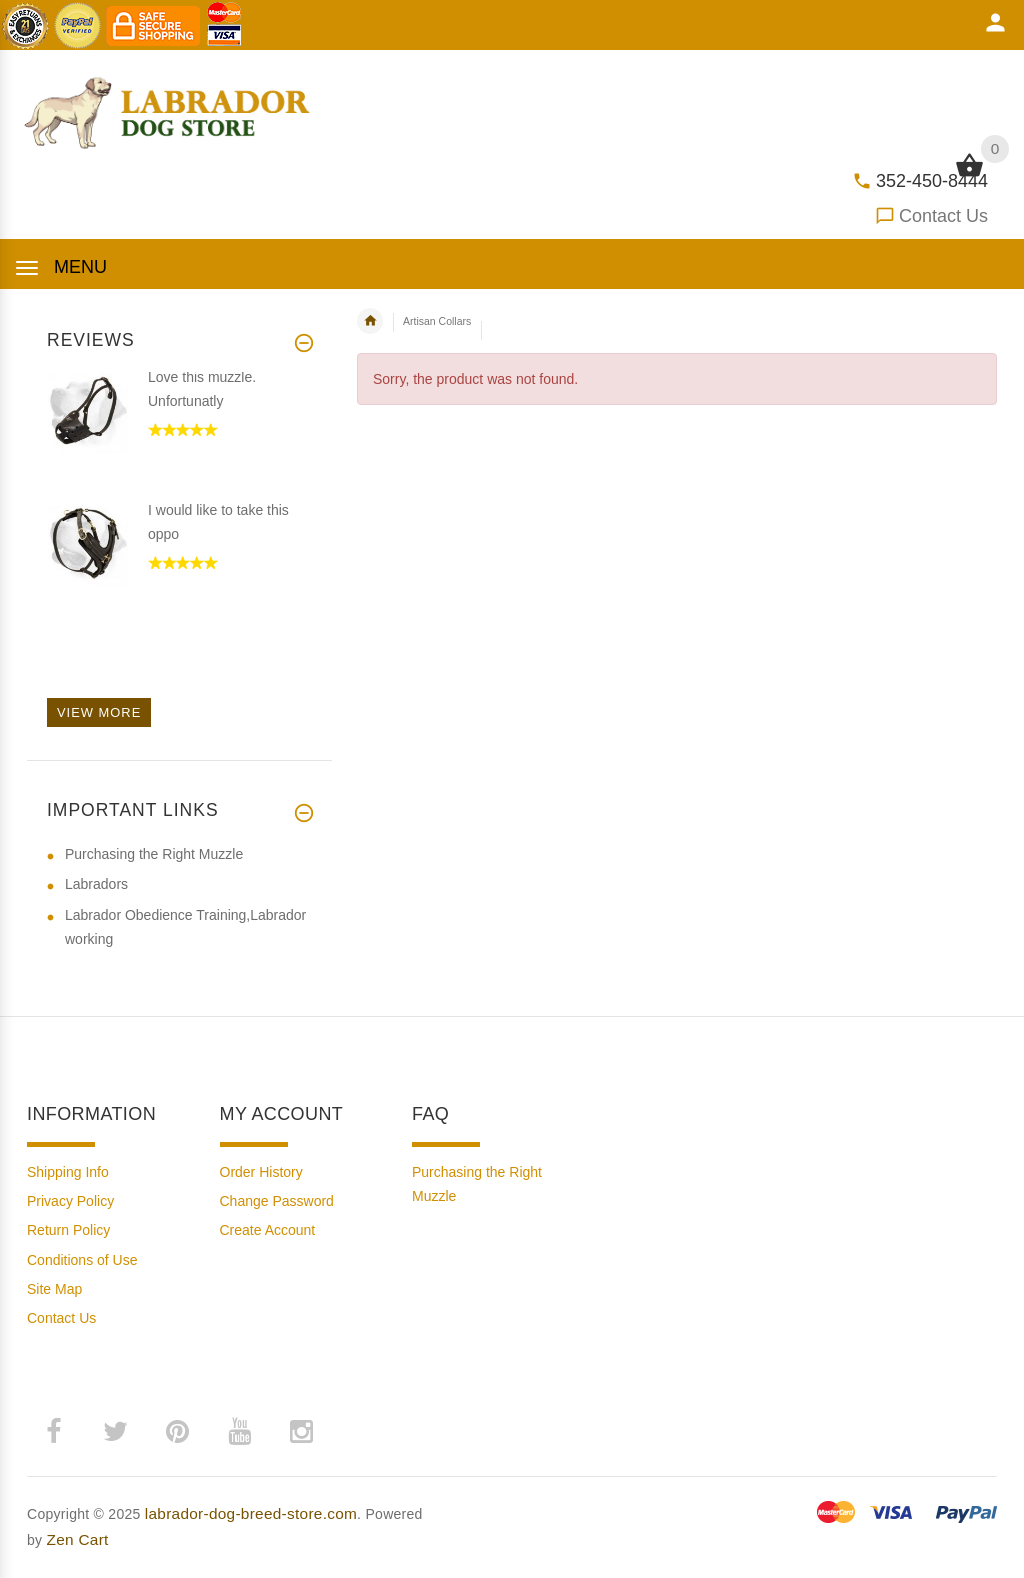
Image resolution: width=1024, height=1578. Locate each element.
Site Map (54, 1289)
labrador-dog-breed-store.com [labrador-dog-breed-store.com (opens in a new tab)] (251, 1513)
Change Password (277, 1201)
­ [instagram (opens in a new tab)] (301, 1432)
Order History (261, 1172)
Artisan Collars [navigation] (437, 321)
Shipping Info (68, 1172)
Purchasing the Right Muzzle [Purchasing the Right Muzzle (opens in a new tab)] (154, 854)
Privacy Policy (70, 1201)
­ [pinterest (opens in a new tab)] (177, 1432)
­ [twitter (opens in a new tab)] (115, 1432)
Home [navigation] (370, 321)
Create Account (268, 1230)
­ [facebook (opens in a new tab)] (53, 1432)
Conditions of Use (82, 1260)
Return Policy (68, 1230)
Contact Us (943, 216)
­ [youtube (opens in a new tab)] (239, 1432)
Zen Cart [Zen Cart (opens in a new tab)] (78, 1539)
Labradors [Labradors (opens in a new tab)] (96, 884)
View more (99, 712)
